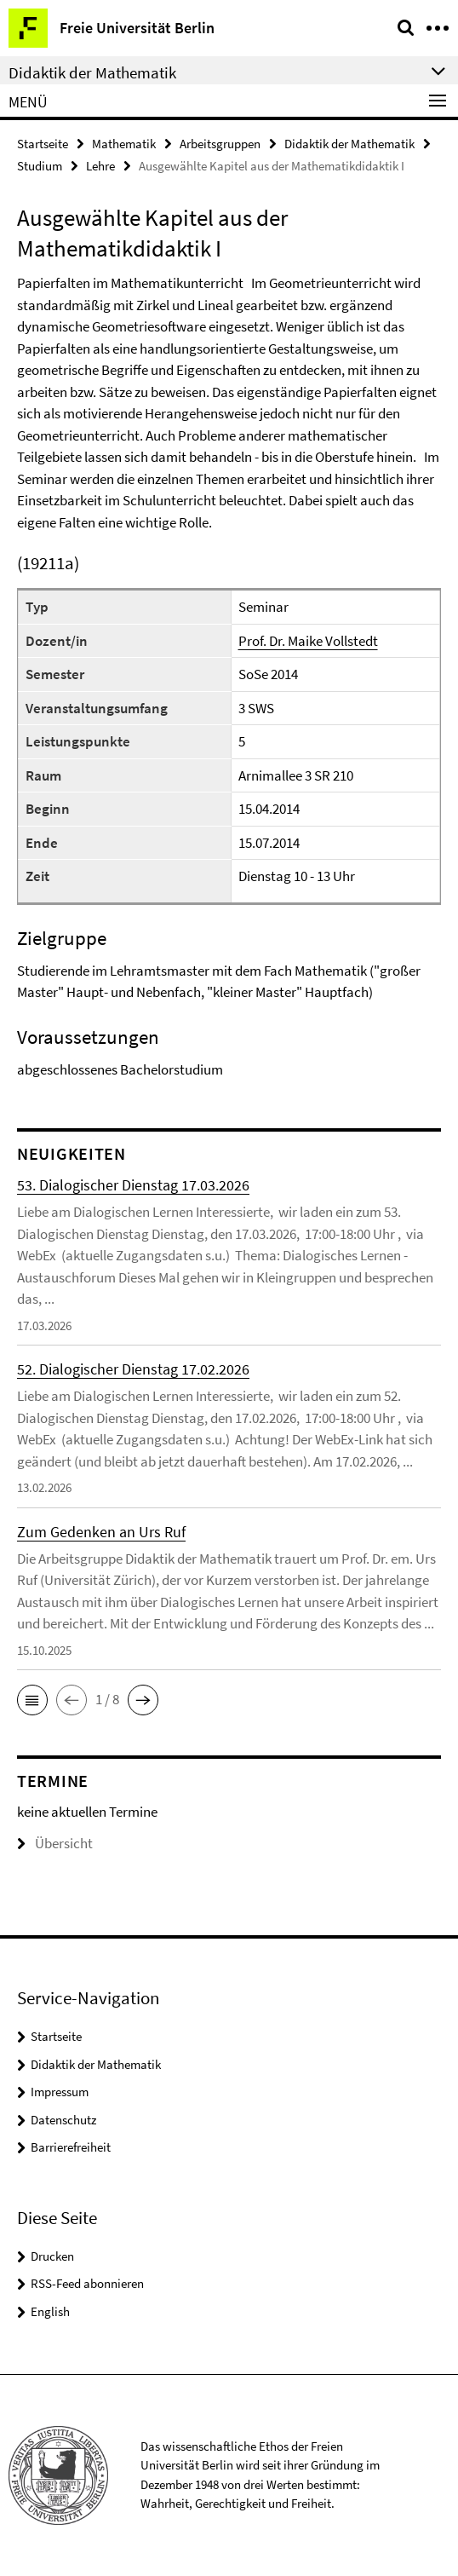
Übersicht (55, 1843)
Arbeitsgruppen (220, 143)
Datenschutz (63, 2120)
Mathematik (124, 143)
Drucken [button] (52, 2256)
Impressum (60, 2091)
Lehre (100, 166)
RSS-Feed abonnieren (87, 2283)
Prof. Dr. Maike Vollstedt (308, 640)
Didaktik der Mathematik (349, 143)
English (50, 2311)
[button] (32, 1700)
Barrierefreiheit (71, 2147)
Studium (39, 166)
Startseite (42, 143)
